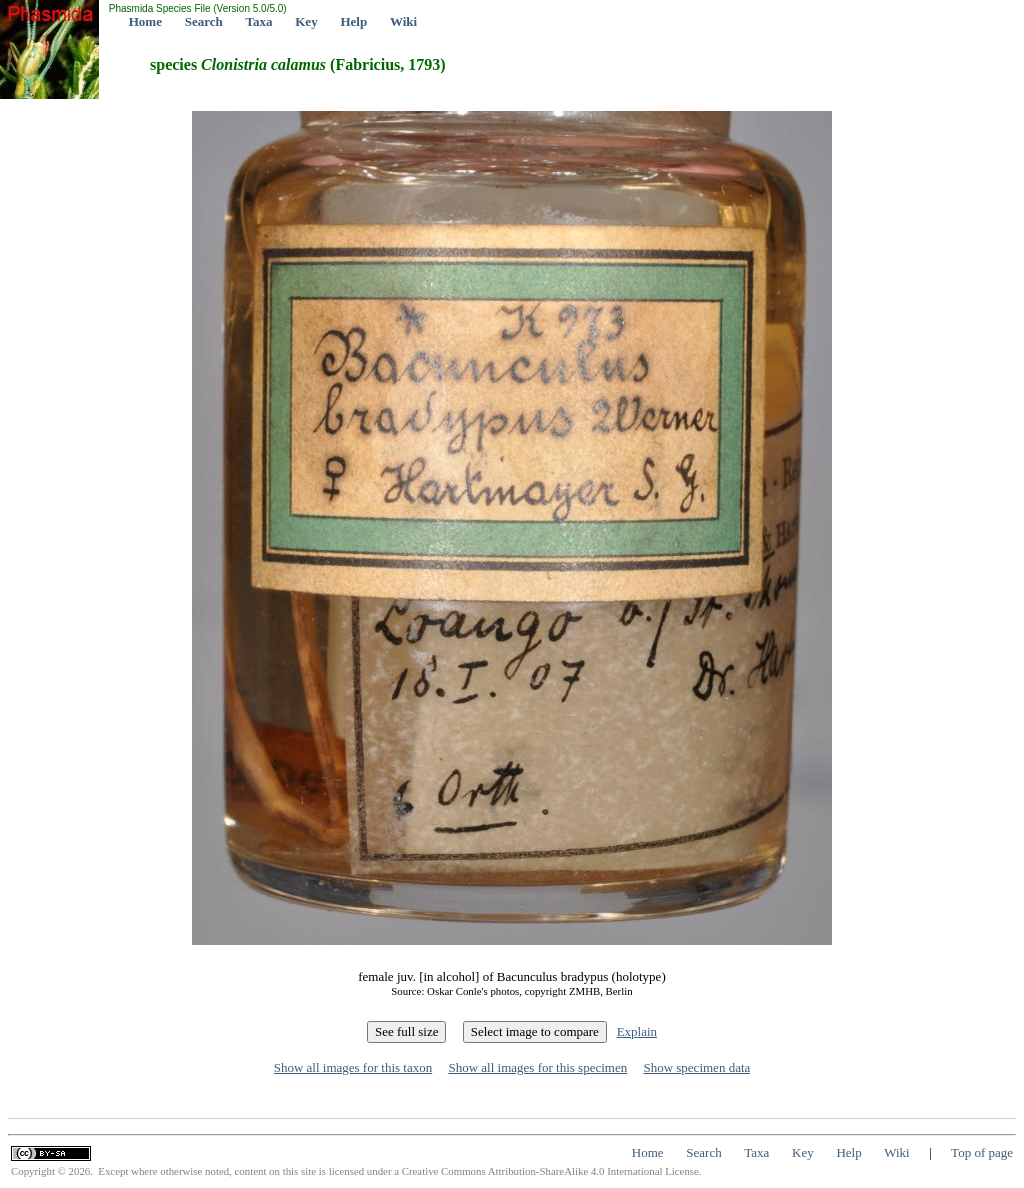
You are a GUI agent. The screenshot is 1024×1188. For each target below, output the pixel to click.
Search (204, 21)
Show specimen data (696, 1067)
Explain (637, 1031)
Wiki (403, 21)
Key (306, 21)
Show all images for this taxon (353, 1067)
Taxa (259, 21)
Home (145, 21)
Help (353, 21)
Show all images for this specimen (537, 1067)
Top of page (982, 1152)
